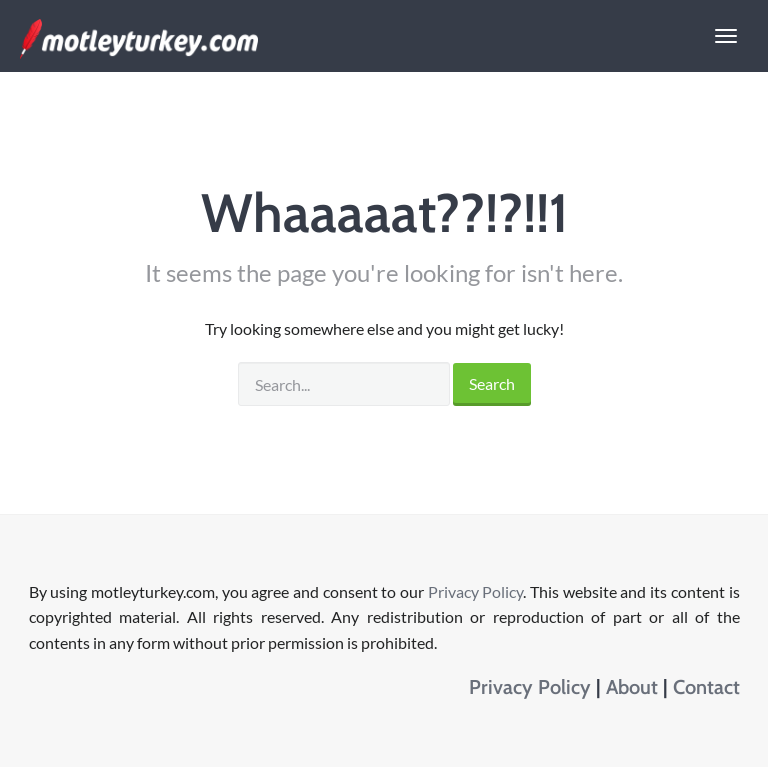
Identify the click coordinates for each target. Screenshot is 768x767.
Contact (706, 687)
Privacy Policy (476, 591)
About (632, 687)
